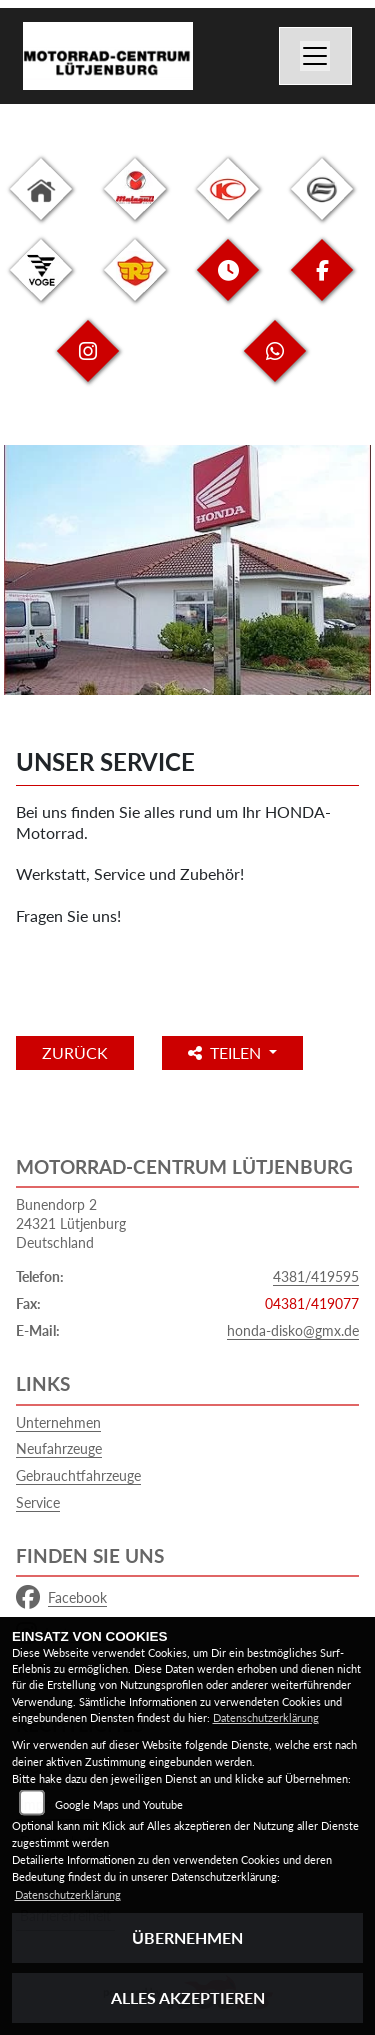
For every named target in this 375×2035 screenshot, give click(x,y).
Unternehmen (58, 1422)
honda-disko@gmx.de (293, 1330)
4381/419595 (316, 1276)
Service (38, 1502)
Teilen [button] (226, 1052)
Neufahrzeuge (59, 1448)
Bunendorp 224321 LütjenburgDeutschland (71, 1223)
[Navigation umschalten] (316, 56)
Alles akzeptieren (188, 1997)
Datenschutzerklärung (266, 1717)
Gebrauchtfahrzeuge (78, 1475)
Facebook (61, 1598)
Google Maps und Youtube (119, 1804)
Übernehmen (187, 1937)
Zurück (75, 1052)
